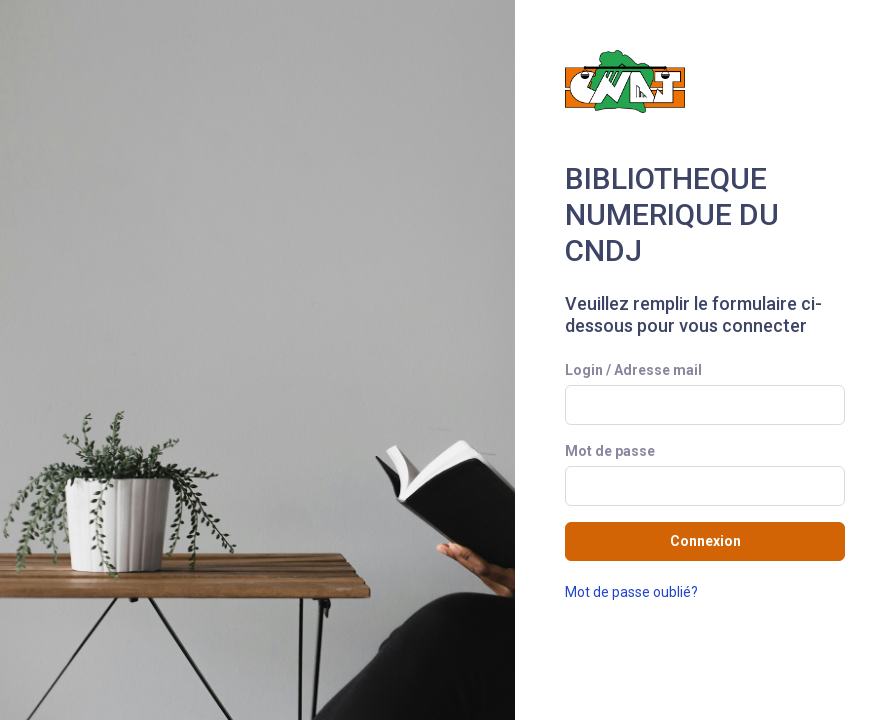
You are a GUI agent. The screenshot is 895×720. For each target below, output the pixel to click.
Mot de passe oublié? (631, 592)
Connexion (705, 541)
